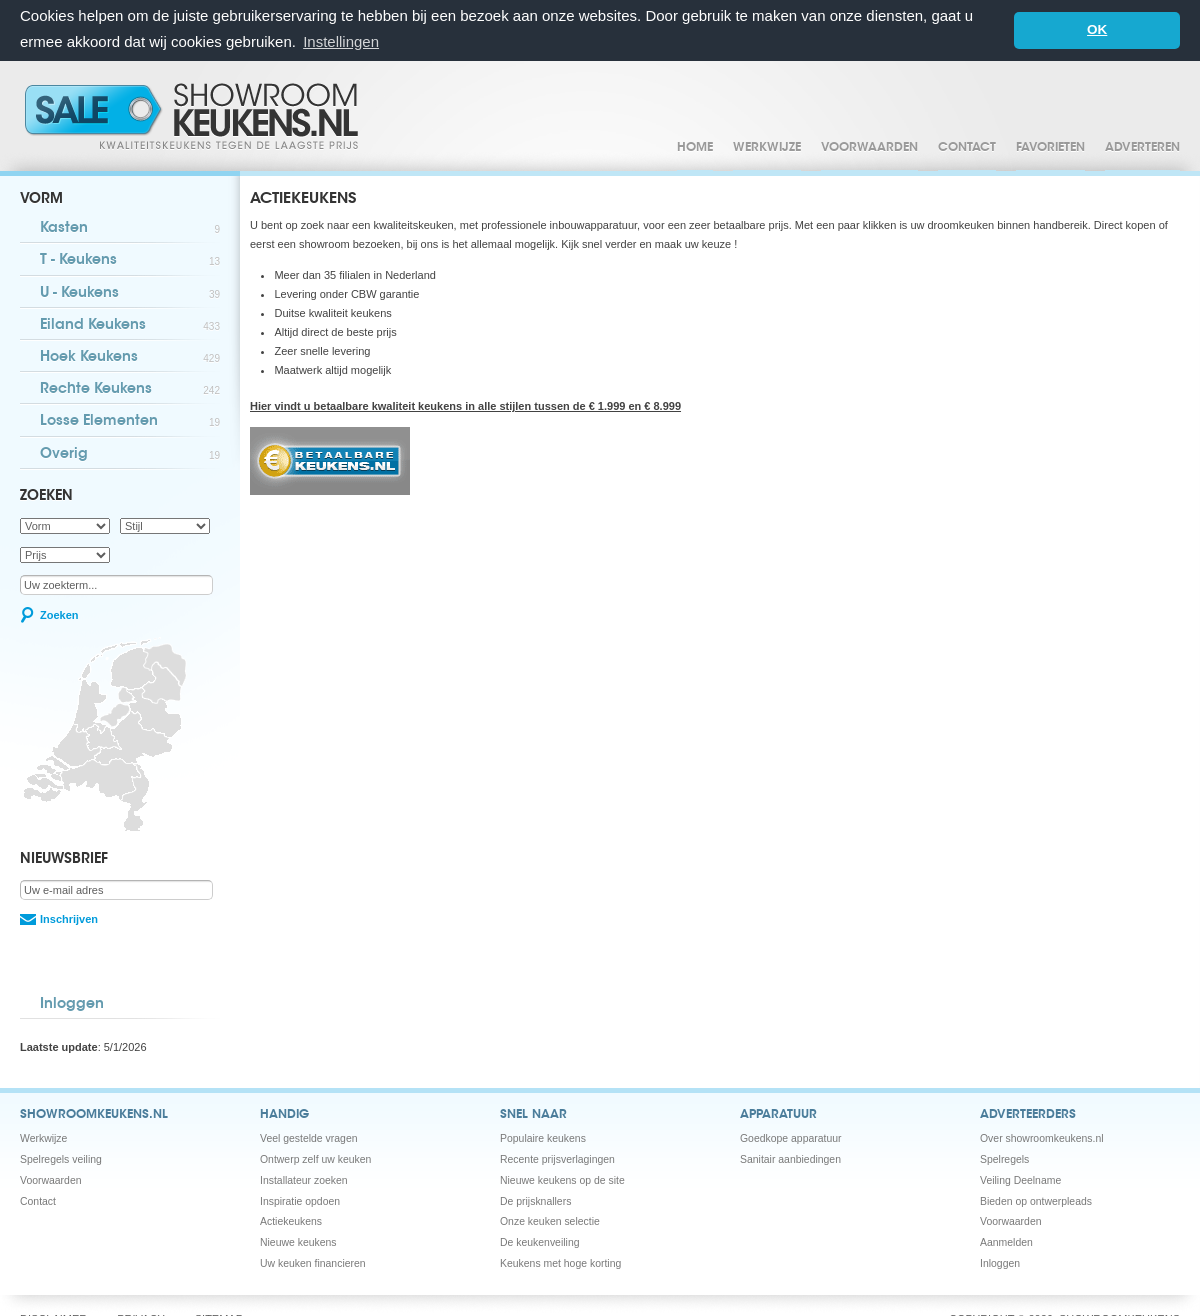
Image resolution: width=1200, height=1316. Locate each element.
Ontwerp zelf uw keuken (315, 1158)
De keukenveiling (540, 1241)
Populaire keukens (543, 1137)
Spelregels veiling (61, 1158)
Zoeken (59, 614)
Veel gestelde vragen (309, 1137)
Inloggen (72, 1004)
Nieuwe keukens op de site (562, 1179)
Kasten (130, 228)
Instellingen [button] (341, 41)
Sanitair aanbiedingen (790, 1158)
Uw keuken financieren (313, 1262)
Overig (130, 454)
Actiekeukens (291, 1220)
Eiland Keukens (130, 325)
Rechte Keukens (130, 389)
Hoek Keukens (130, 357)
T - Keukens (130, 260)
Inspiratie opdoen (300, 1200)
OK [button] (1097, 29)
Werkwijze (767, 147)
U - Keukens (130, 293)
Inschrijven (69, 919)
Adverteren (1142, 147)
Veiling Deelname (1020, 1179)
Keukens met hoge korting (560, 1262)
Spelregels (1004, 1158)
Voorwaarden (869, 147)
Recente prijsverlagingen (557, 1158)
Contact (967, 147)
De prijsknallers (535, 1200)
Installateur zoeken (304, 1179)
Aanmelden (1006, 1241)
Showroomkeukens (195, 115)
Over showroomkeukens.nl (1042, 1137)
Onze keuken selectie (550, 1220)
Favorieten (1050, 147)
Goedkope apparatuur (791, 1137)
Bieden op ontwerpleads (1036, 1200)
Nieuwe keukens (298, 1241)
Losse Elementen (130, 421)
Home (695, 147)
